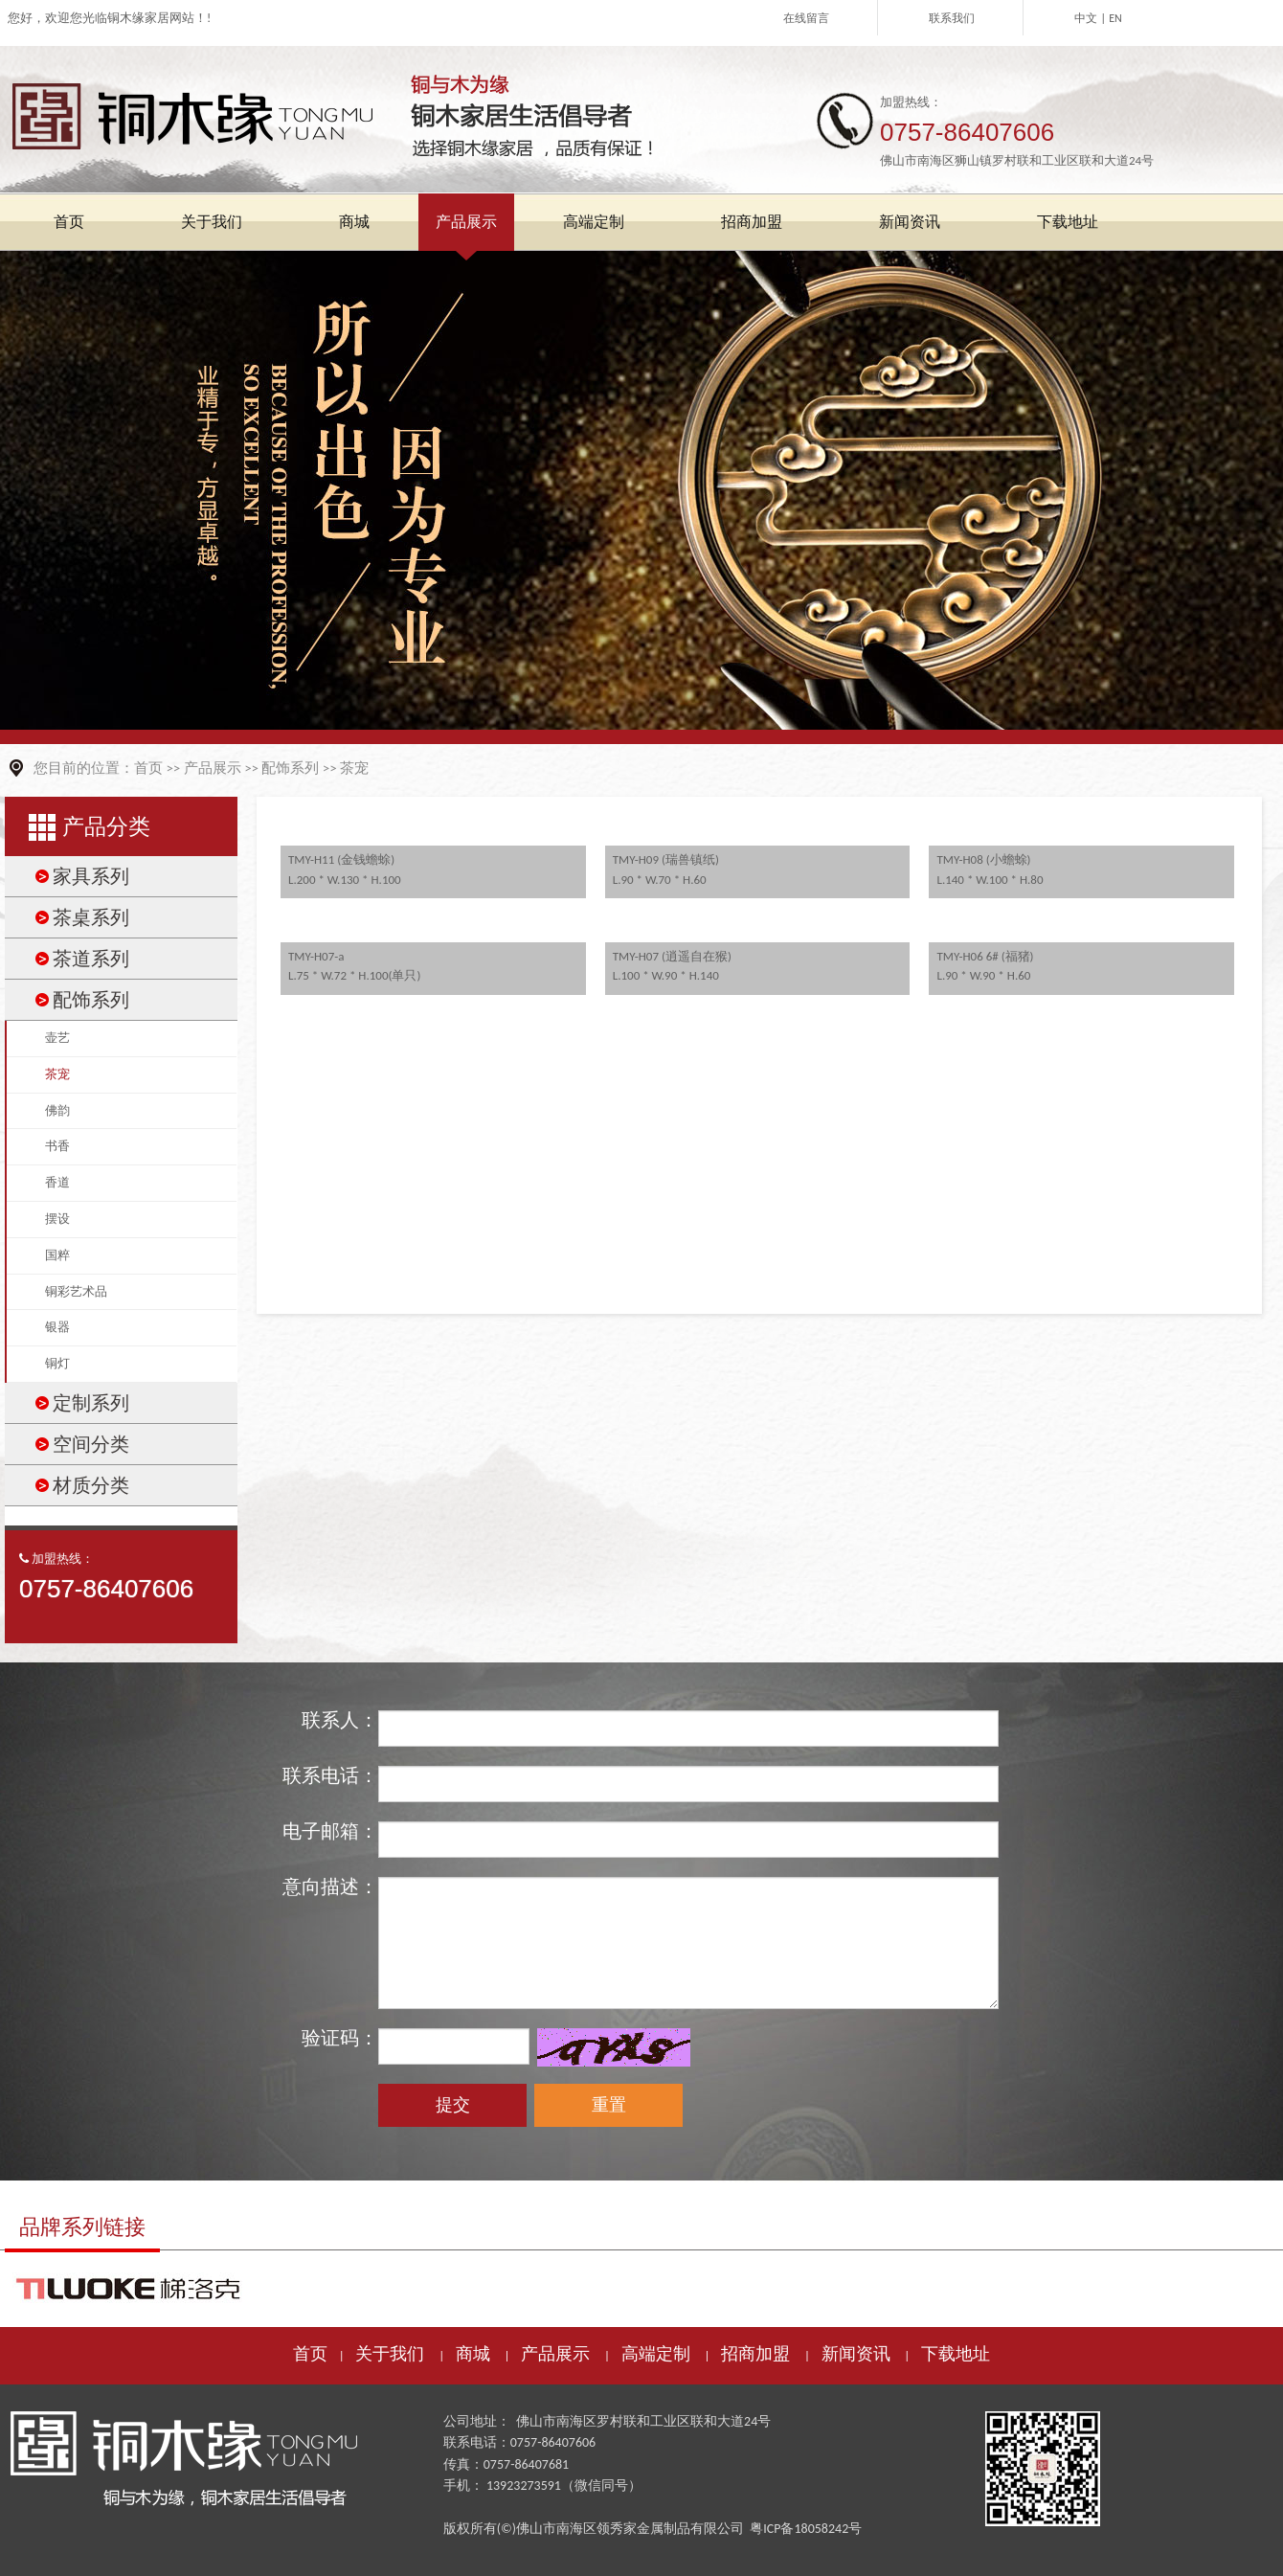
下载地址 (955, 2353)
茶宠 (354, 768)
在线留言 (806, 18)
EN (1115, 18)
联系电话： (330, 1775)
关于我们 (389, 2353)
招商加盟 (755, 2353)
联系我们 (952, 18)
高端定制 (655, 2353)
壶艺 (57, 1037)
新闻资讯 (856, 2353)
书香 (57, 1146)
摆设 (57, 1218)
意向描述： (330, 1886)
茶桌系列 (91, 917)
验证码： (340, 2037)
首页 (148, 768)
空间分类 (91, 1444)
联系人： (340, 1719)
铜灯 (57, 1363)
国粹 (57, 1255)
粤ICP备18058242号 (806, 2528)
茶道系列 (91, 958)
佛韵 (57, 1110)
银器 (57, 1327)
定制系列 (91, 1402)
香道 (57, 1182)
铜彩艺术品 (76, 1291)
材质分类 (91, 1485)
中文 (1085, 18)
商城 (473, 2353)
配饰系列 (290, 768)
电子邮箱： (330, 1831)
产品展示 (212, 768)
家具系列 (91, 876)
